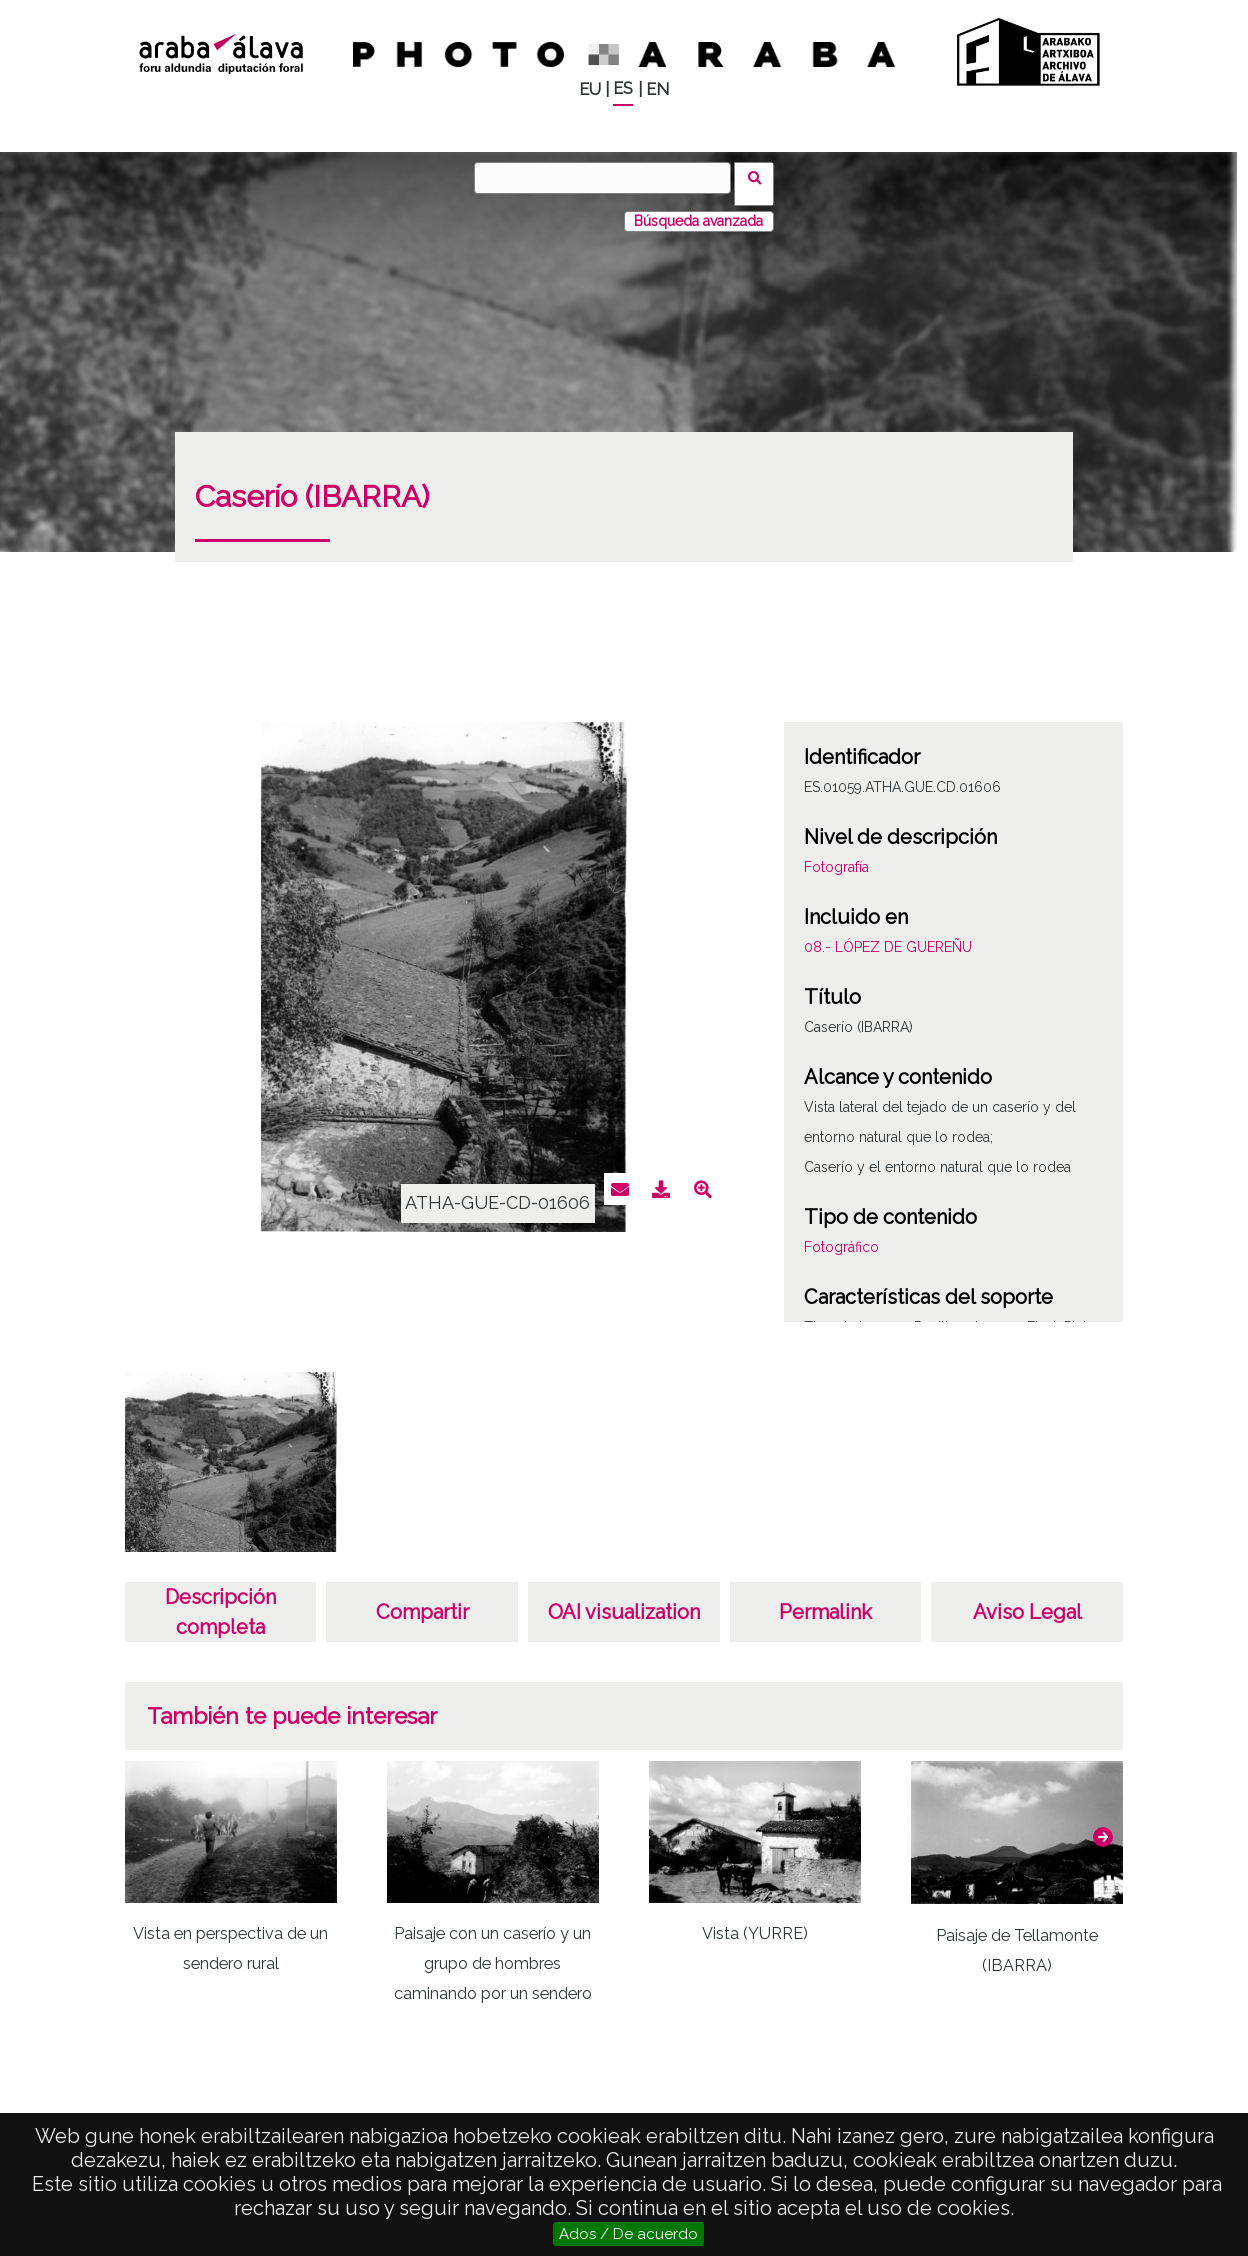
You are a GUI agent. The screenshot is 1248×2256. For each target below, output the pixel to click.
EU (590, 89)
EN (657, 89)
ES (623, 88)
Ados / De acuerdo (628, 2234)
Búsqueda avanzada (698, 209)
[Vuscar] (609, 178)
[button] (1103, 1825)
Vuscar (760, 177)
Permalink (825, 1600)
